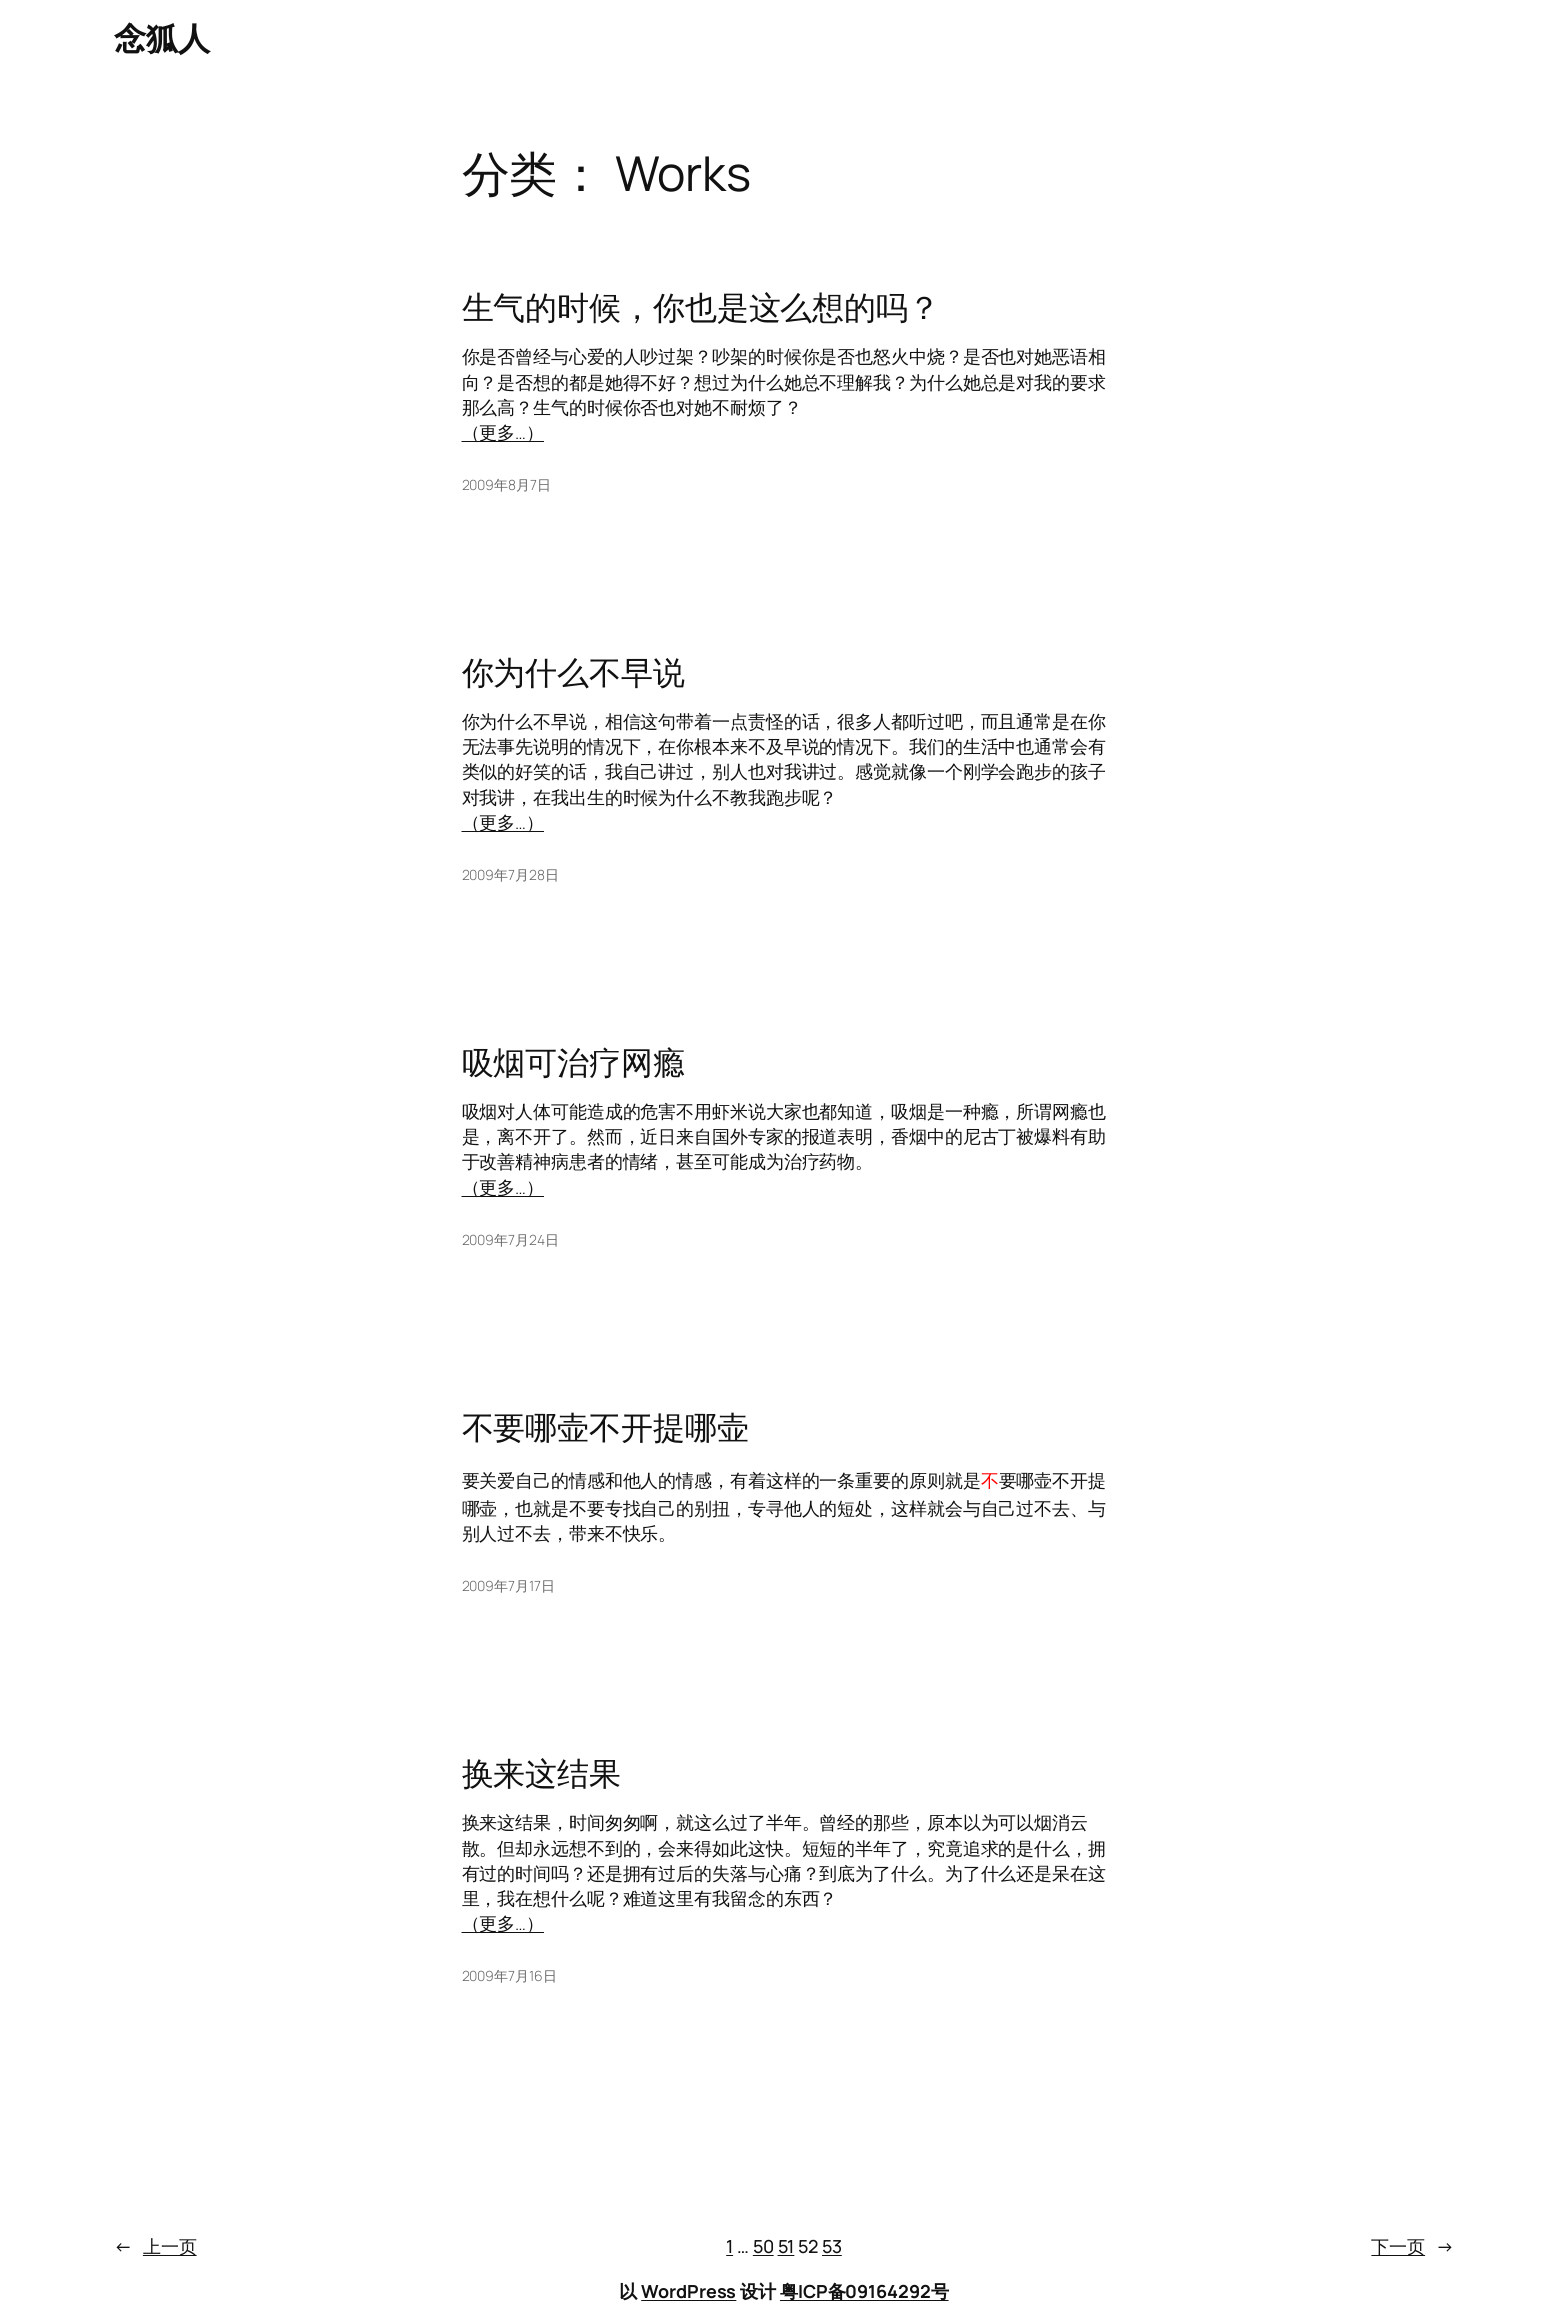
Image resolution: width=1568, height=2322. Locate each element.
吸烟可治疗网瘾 (573, 1062)
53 (832, 2246)
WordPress (688, 2291)
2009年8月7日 (506, 484)
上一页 (155, 2246)
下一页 (1412, 2246)
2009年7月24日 (510, 1239)
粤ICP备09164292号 (864, 2291)
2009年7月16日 (509, 1975)
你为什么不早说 (573, 672)
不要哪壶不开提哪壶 (605, 1427)
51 (786, 2246)
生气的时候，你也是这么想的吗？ (701, 307)
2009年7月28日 (510, 874)
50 (763, 2246)
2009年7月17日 (508, 1585)
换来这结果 (542, 1773)
